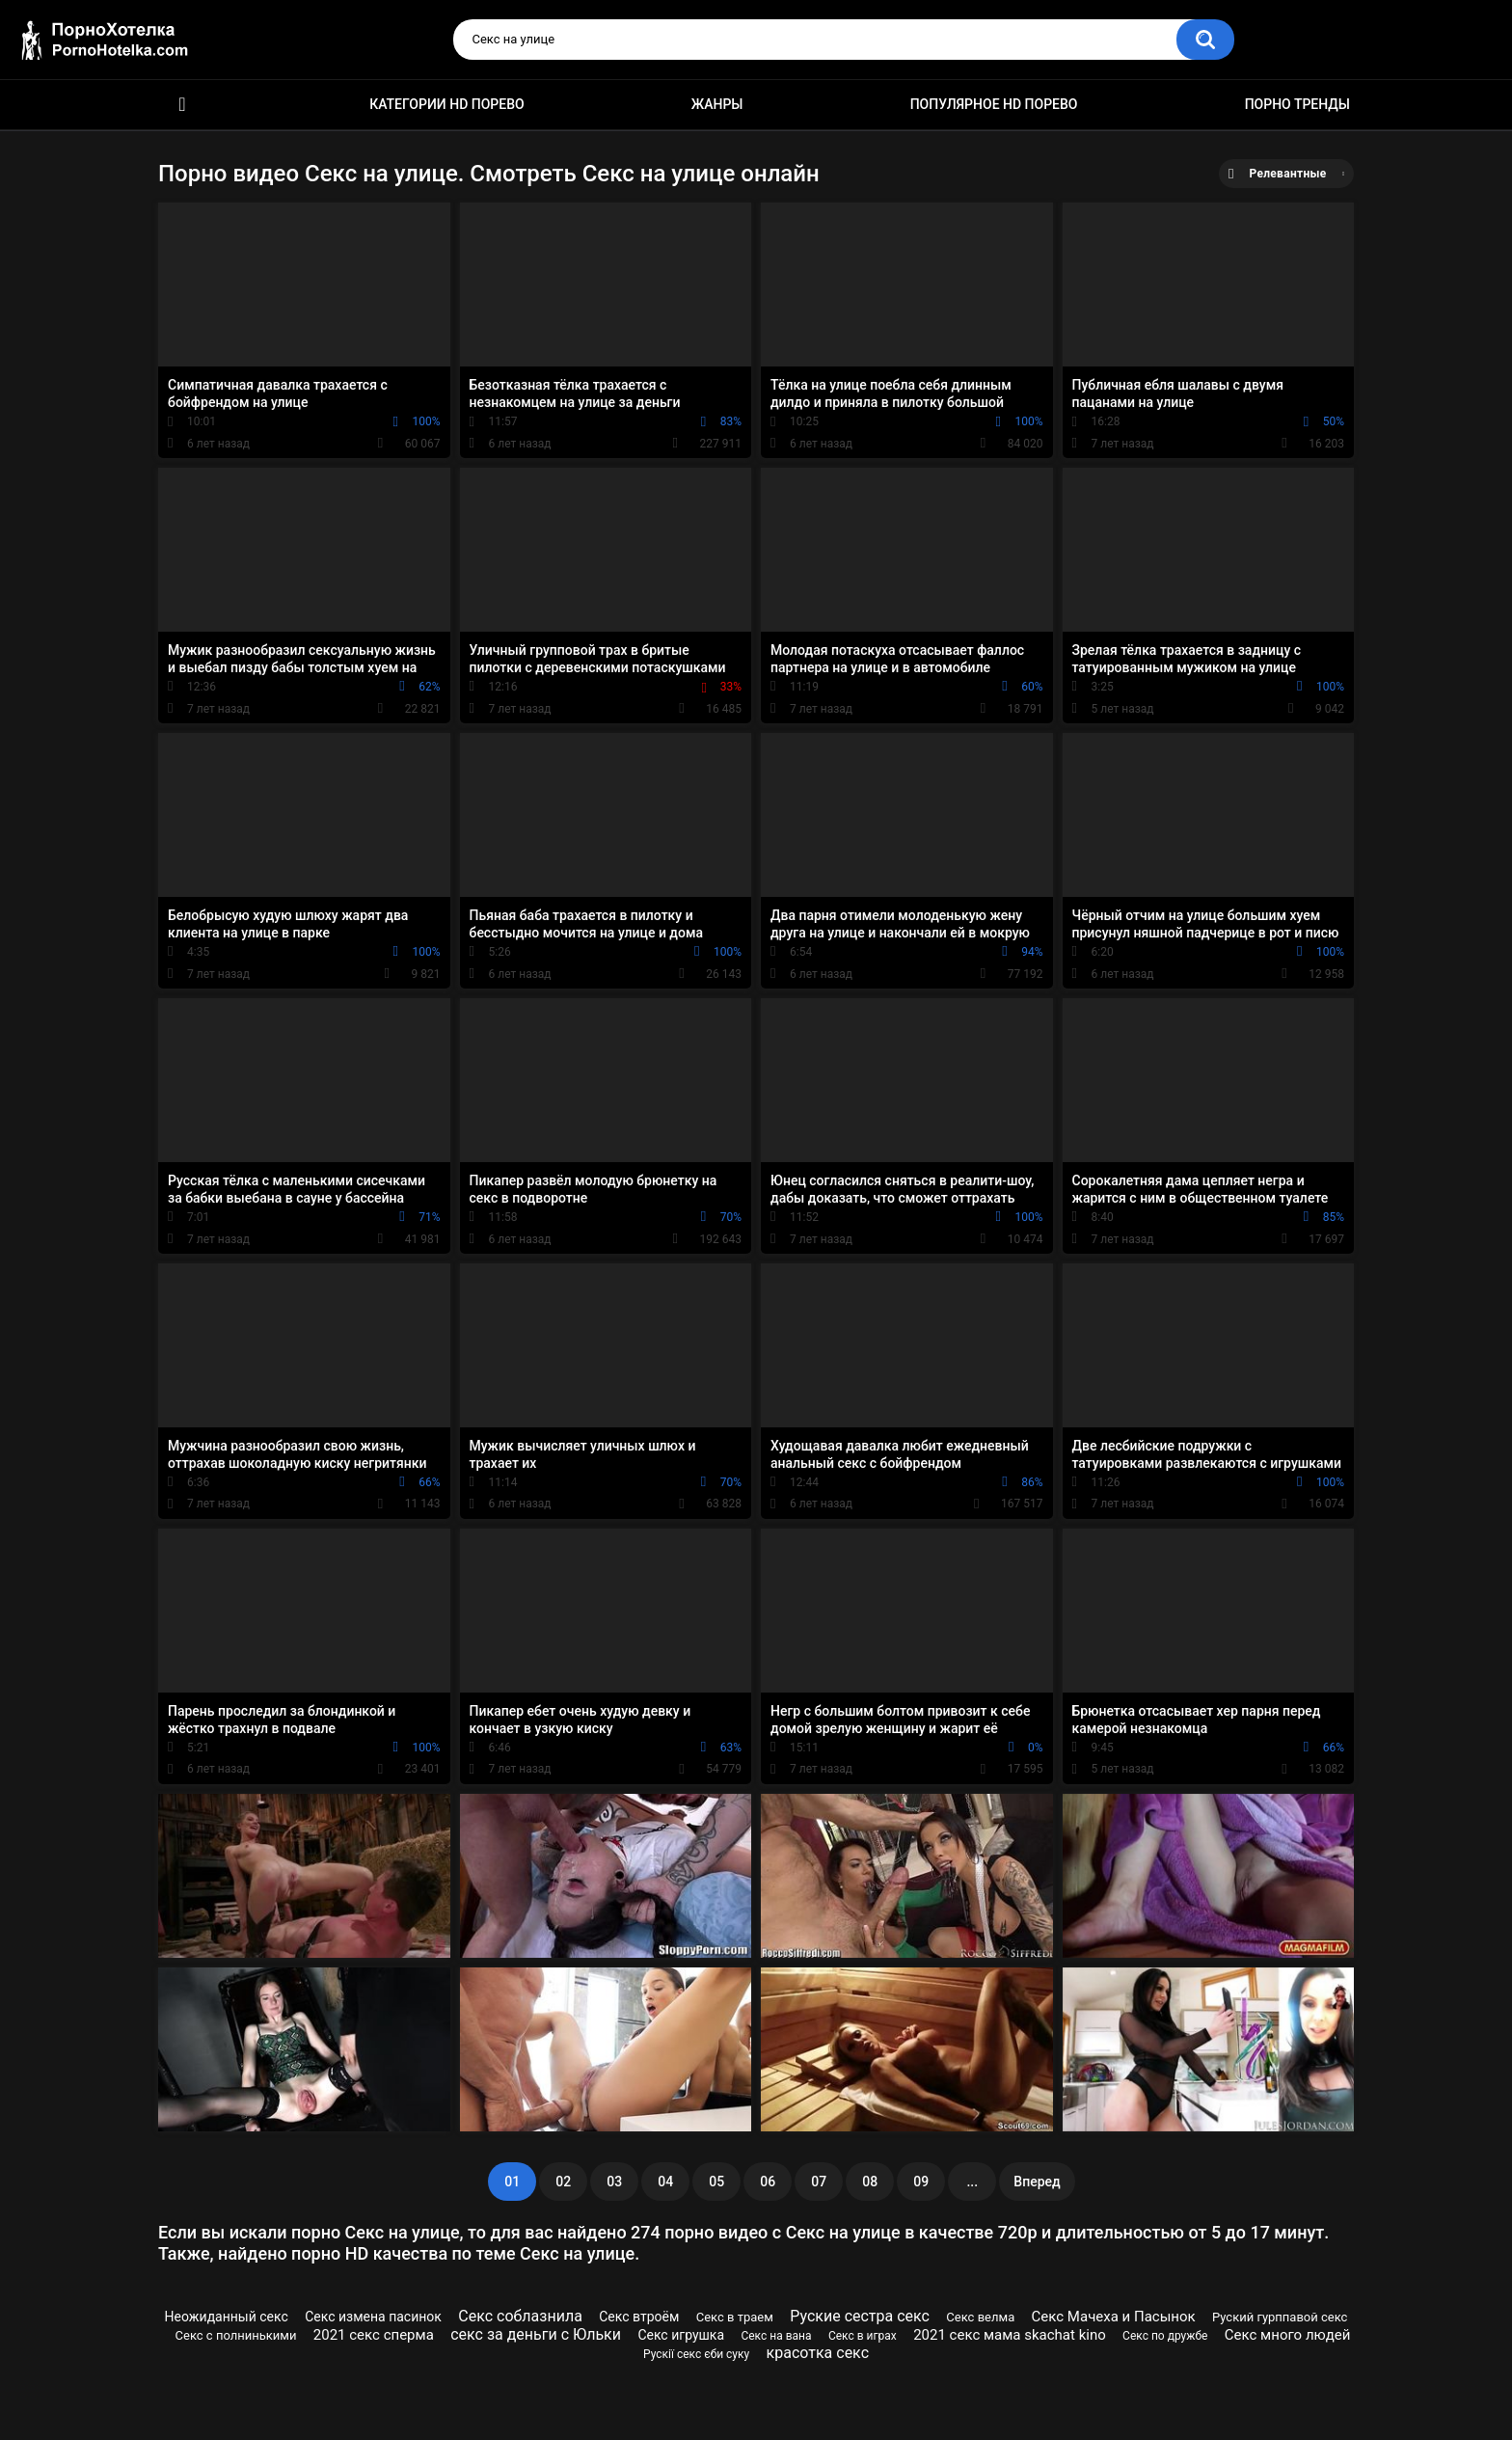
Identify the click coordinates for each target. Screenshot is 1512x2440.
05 (716, 2181)
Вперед (1036, 2181)
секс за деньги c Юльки (535, 2334)
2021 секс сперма (373, 2335)
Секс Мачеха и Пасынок (1114, 2316)
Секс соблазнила (520, 2316)
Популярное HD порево (994, 104)
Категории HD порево (447, 104)
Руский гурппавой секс (1279, 2317)
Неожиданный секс (226, 2316)
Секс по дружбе (1164, 2336)
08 (870, 2181)
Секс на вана (776, 2336)
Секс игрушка (680, 2335)
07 (818, 2181)
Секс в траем (734, 2317)
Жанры (717, 104)
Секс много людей (1288, 2335)
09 (921, 2181)
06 (767, 2181)
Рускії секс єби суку (696, 2354)
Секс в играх (862, 2336)
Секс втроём (639, 2316)
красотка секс (818, 2353)
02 (563, 2181)
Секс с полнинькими (236, 2335)
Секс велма (980, 2317)
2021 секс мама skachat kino (1009, 2335)
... (972, 2181)
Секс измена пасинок (373, 2316)
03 (614, 2181)
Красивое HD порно (182, 104)
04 (665, 2181)
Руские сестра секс (860, 2316)
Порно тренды (1297, 104)
